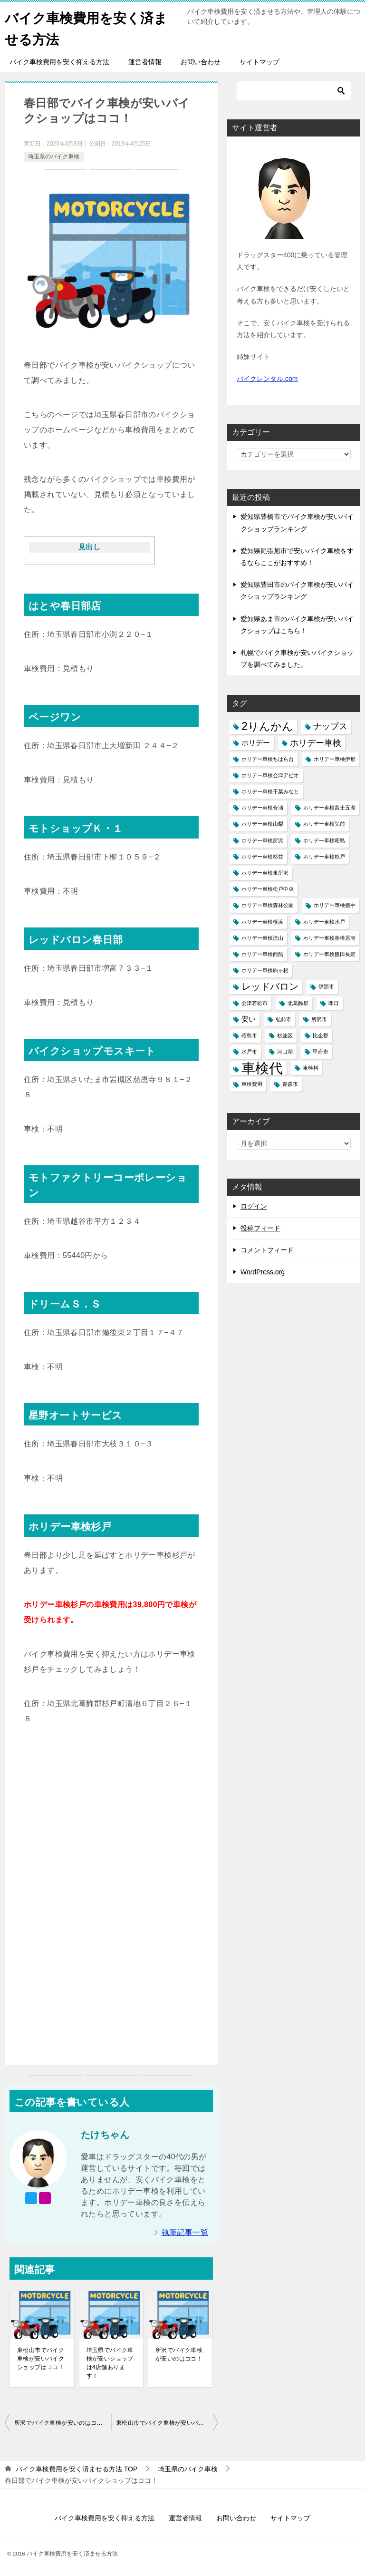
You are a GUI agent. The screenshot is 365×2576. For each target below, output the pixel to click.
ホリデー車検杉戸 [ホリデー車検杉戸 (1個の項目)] (324, 856)
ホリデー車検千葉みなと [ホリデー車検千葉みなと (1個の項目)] (270, 791)
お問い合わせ (201, 62)
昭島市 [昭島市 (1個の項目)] (249, 1035)
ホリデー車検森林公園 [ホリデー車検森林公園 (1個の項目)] (267, 905)
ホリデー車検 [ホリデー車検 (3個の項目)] (315, 743)
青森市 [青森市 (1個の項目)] (290, 1084)
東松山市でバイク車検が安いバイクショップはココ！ (40, 2359)
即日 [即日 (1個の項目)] (333, 1003)
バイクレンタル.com (267, 378)
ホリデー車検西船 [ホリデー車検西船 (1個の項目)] (262, 954)
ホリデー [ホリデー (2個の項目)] (255, 743)
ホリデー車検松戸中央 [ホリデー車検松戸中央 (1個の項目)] (267, 889)
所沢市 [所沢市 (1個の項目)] (319, 1019)
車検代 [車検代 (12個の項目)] (262, 1068)
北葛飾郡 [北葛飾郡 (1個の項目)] (298, 1003)
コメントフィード (267, 1250)
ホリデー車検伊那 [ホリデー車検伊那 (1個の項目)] (334, 759)
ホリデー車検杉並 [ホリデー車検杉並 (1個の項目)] (262, 856)
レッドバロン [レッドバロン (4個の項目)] (269, 986)
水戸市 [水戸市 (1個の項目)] (249, 1051)
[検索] (294, 90)
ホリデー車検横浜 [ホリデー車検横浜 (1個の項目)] (262, 922)
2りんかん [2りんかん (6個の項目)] (267, 726)
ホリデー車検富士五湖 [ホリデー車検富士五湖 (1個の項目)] (329, 807)
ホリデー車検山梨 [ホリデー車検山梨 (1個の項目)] (262, 824)
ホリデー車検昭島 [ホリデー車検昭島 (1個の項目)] (324, 840)
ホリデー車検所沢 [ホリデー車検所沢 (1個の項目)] (262, 840)
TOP (76, 2469)
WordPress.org (262, 1272)
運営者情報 (145, 62)
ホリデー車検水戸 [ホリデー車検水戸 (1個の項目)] (324, 922)
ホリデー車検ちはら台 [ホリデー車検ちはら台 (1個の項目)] (267, 759)
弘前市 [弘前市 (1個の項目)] (283, 1019)
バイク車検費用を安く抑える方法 (59, 62)
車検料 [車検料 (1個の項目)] (310, 1068)
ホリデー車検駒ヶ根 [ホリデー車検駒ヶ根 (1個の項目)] (264, 970)
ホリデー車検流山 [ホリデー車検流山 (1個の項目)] (262, 938)
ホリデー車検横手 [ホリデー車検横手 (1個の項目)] (334, 905)
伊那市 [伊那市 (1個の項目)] (326, 986)
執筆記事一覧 (185, 2232)
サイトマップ (259, 62)
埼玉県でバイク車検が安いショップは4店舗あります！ (110, 2363)
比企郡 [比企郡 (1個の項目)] (320, 1035)
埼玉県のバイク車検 (53, 156)
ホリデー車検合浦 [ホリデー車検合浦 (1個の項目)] (262, 807)
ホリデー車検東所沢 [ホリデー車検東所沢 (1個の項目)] (264, 873)
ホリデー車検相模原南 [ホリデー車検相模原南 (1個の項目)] (329, 938)
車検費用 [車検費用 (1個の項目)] (251, 1084)
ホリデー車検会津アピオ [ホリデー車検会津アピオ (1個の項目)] (270, 775)
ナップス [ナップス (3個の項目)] (330, 726)
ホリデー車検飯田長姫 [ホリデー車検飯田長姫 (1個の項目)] (329, 954)
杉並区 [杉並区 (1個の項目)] (285, 1035)
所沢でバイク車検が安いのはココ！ (178, 2354)
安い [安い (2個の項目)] (248, 1019)
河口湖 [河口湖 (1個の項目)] (285, 1051)
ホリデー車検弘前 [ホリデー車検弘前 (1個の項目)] (324, 824)
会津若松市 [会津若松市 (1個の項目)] (254, 1003)
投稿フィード (260, 1228)
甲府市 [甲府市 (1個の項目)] (320, 1051)
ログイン (253, 1206)
